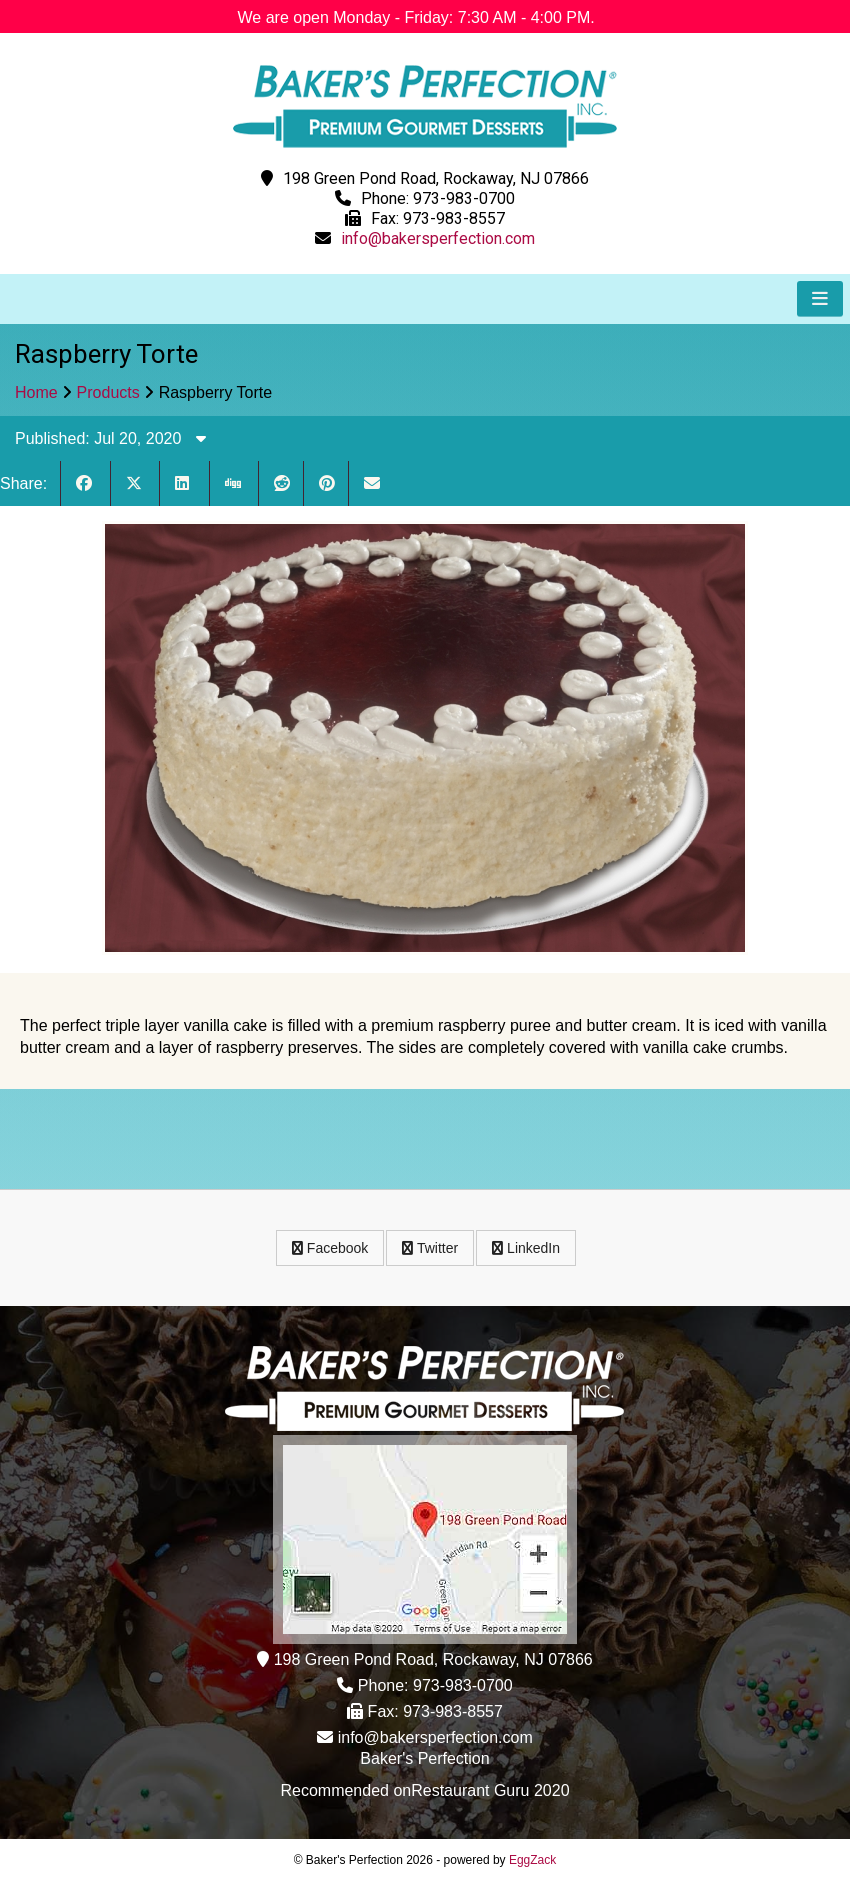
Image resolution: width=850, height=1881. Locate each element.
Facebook (330, 1248)
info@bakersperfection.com (438, 238)
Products (108, 392)
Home (36, 392)
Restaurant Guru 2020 (490, 1790)
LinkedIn (526, 1248)
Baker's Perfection (424, 1758)
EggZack (532, 1860)
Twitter (430, 1248)
